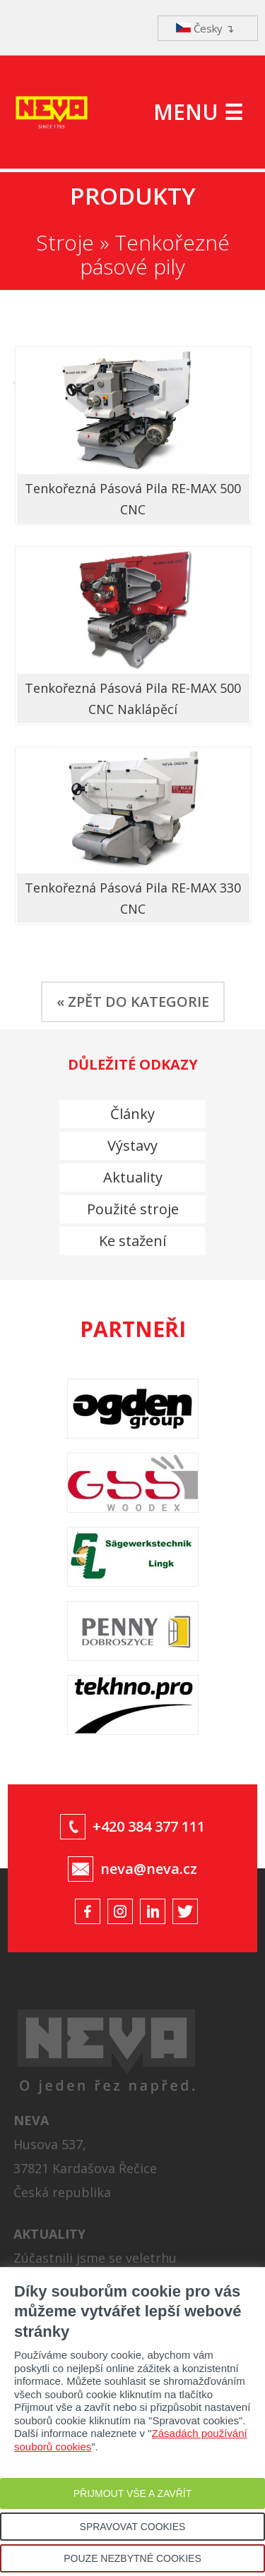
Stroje (65, 242)
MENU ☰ (198, 111)
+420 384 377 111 (149, 1826)
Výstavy (132, 1145)
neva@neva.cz (148, 1868)
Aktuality (133, 1177)
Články (132, 1113)
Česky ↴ (205, 28)
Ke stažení (132, 1240)
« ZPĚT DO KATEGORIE (133, 1001)
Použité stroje (133, 1209)
